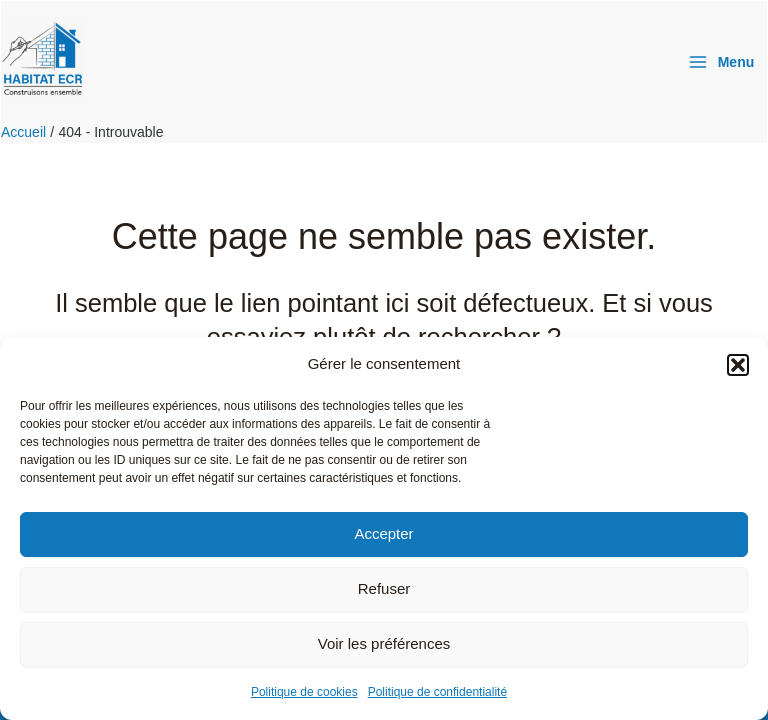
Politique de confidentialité (437, 692)
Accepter (383, 533)
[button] (738, 365)
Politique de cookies (304, 692)
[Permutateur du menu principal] (721, 62)
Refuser (384, 588)
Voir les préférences (384, 643)
